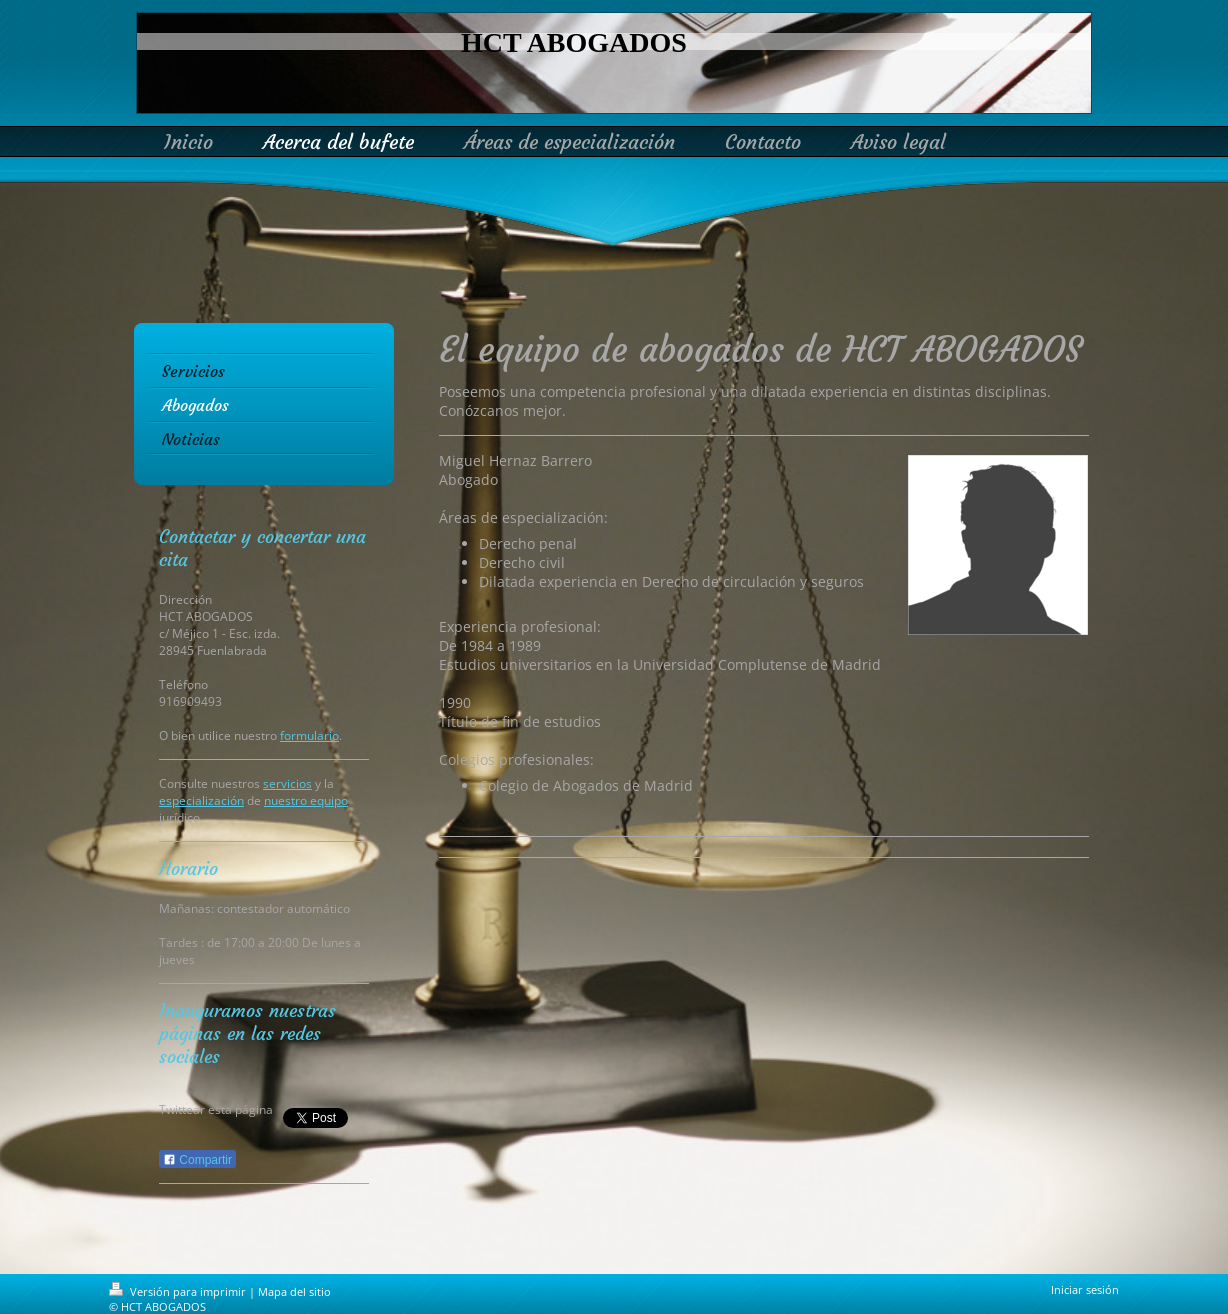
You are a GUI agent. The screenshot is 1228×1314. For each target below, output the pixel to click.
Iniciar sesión (1085, 1289)
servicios (287, 783)
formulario (309, 735)
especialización (201, 800)
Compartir (197, 1160)
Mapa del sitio (294, 1291)
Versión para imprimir (179, 1291)
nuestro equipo (306, 800)
